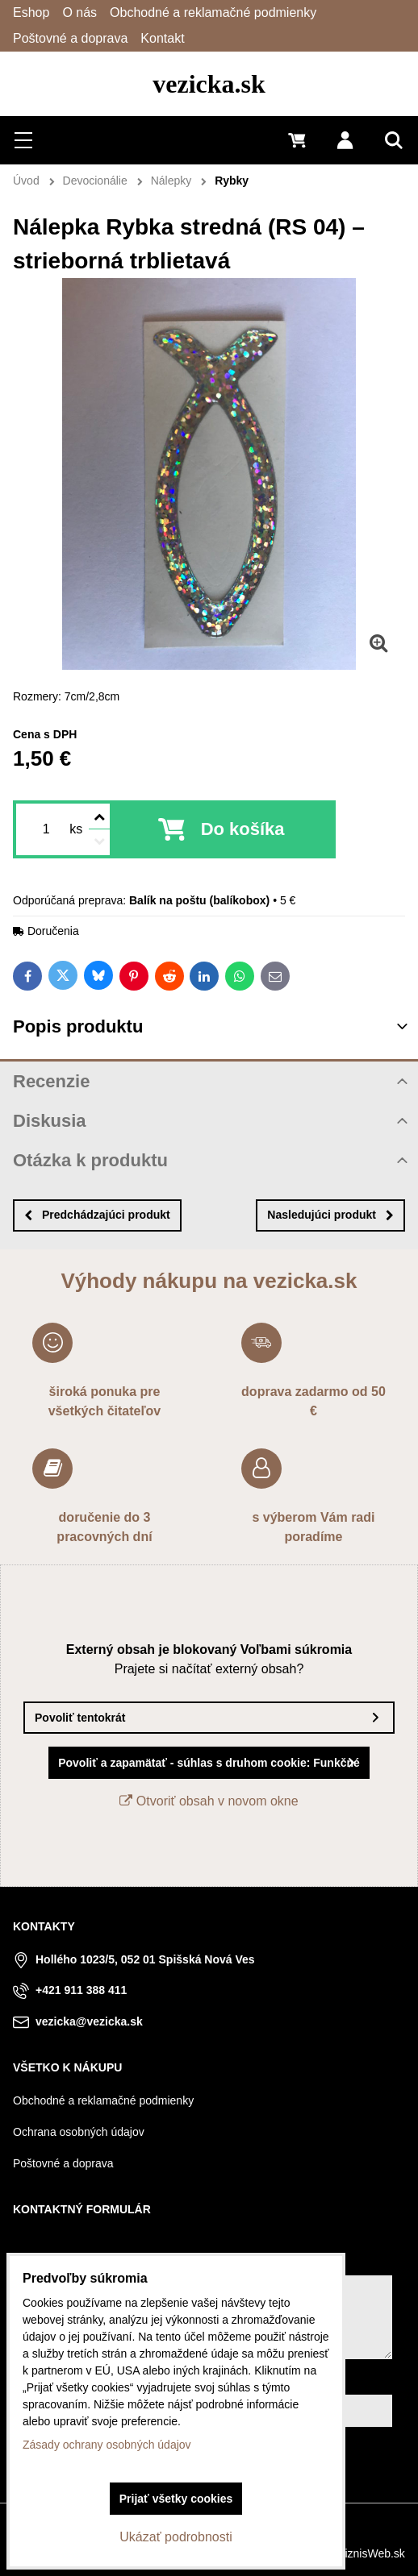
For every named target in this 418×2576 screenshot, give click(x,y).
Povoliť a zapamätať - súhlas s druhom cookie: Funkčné (209, 1762)
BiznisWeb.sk (371, 2553)
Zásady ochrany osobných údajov (107, 2444)
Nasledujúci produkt (330, 1214)
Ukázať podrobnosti (175, 2537)
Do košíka (243, 829)
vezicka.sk (209, 83)
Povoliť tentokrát (80, 1717)
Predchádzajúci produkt (97, 1214)
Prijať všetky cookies (176, 2498)
